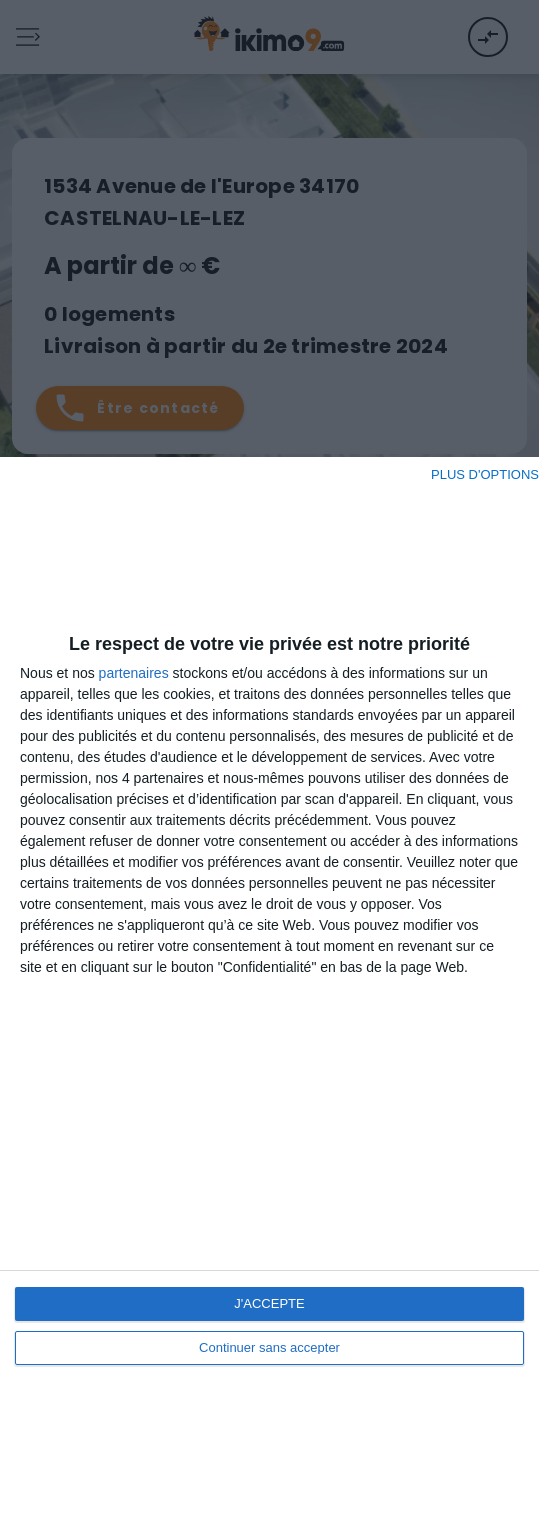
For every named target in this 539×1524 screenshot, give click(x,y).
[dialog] (269, 990)
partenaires (134, 673)
